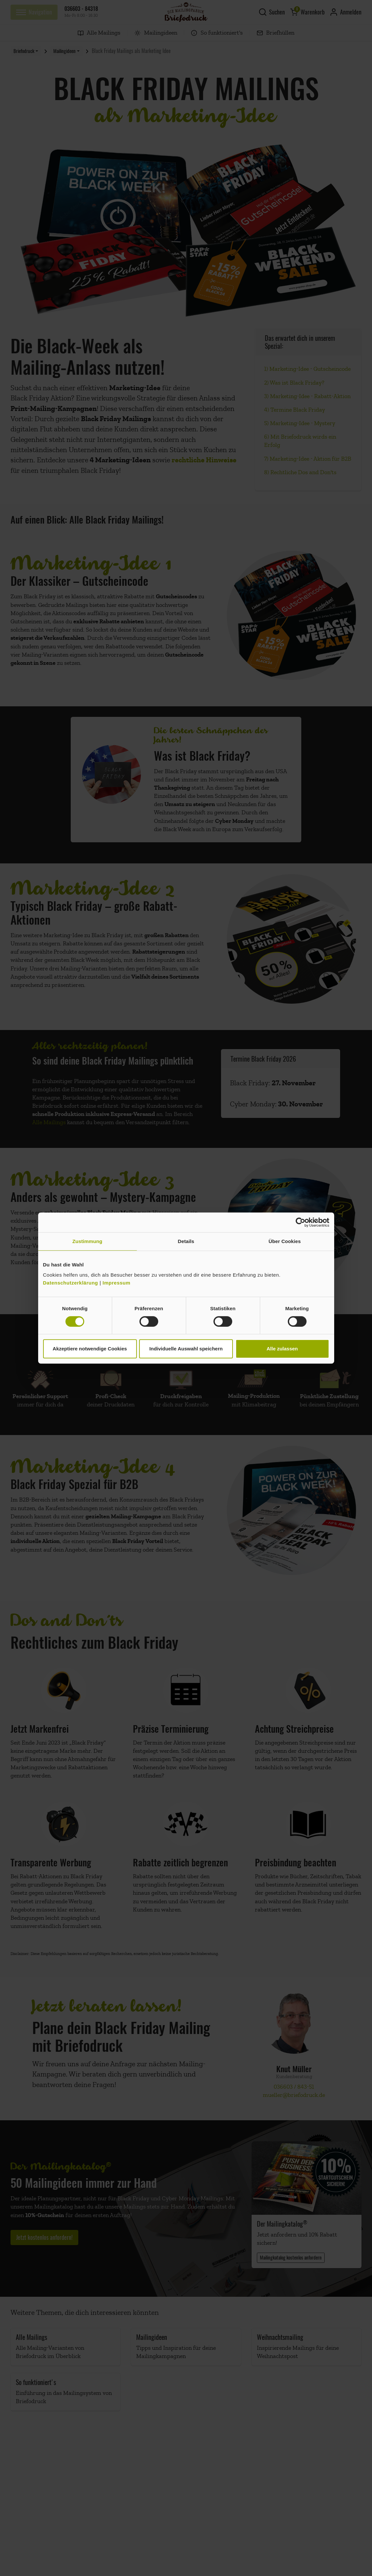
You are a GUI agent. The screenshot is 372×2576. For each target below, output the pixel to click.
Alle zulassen (282, 1348)
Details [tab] (186, 1241)
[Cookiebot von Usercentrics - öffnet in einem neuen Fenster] (300, 1222)
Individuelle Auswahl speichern (186, 1348)
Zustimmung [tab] (87, 1241)
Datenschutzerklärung (71, 1283)
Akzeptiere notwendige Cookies (90, 1348)
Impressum (117, 1283)
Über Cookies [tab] (285, 1241)
